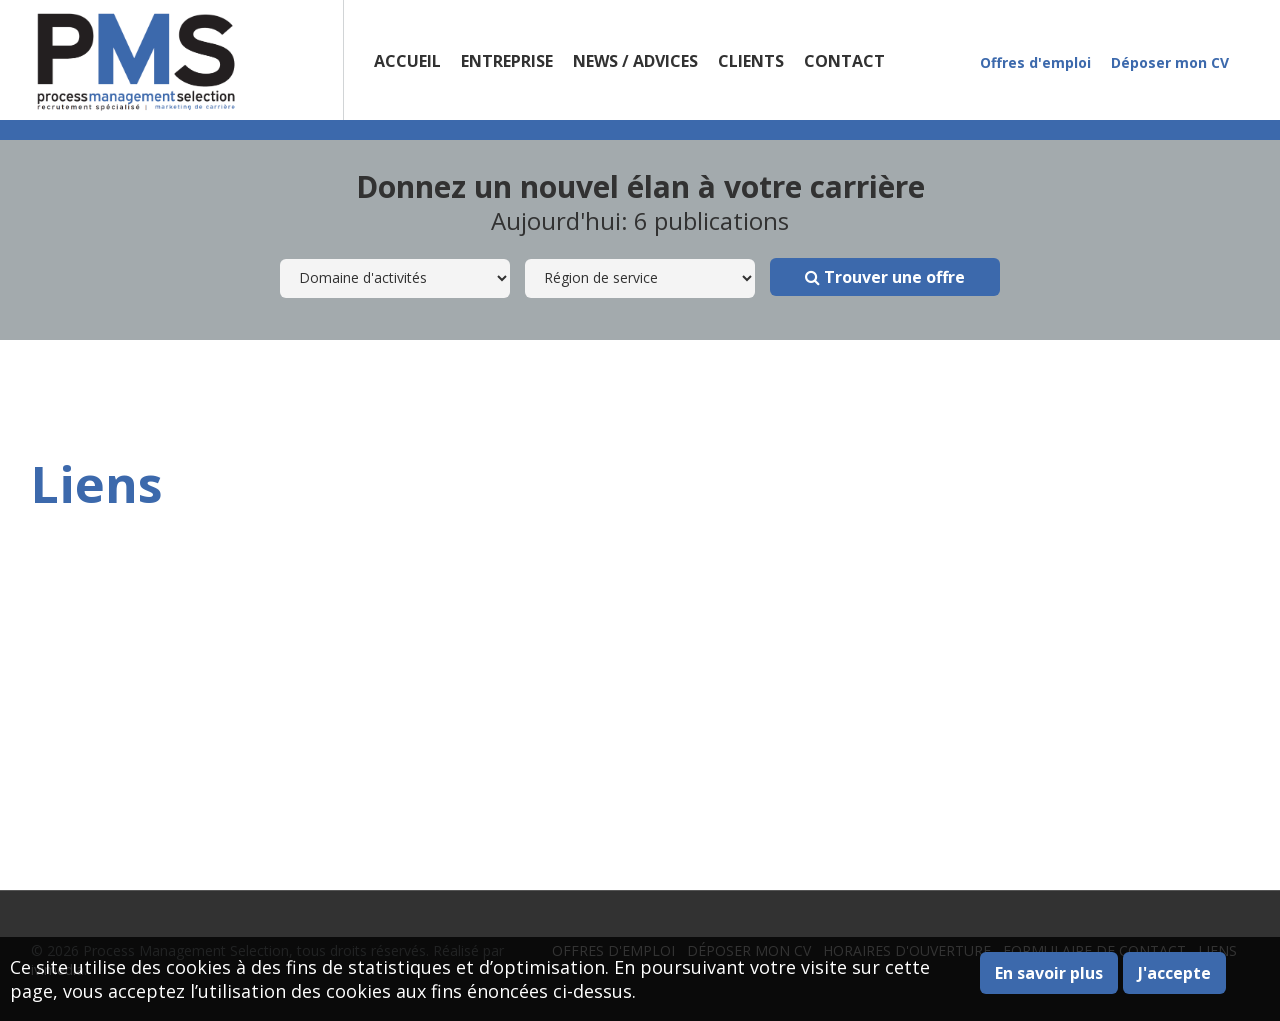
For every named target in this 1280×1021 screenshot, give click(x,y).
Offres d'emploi (1035, 62)
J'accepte (1174, 973)
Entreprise (507, 61)
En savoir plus (1049, 973)
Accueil (407, 61)
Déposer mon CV (1170, 62)
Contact (844, 61)
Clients (751, 61)
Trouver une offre (885, 277)
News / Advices (635, 61)
